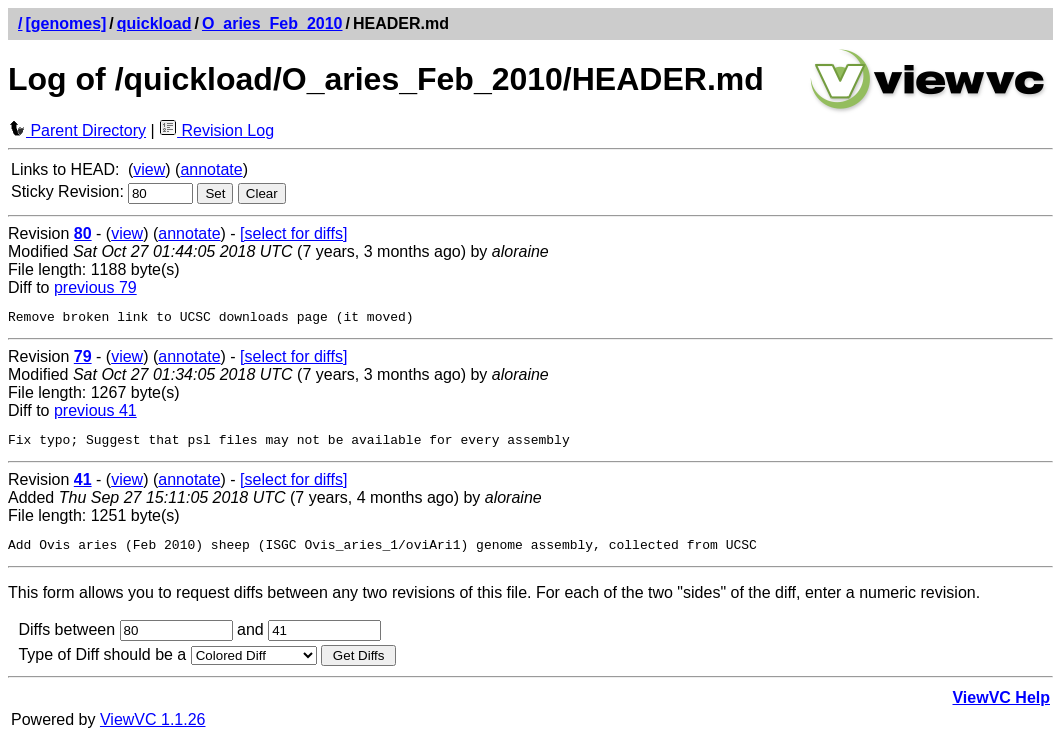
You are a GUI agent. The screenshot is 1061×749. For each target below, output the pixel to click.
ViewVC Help (1001, 706)
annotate (211, 169)
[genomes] (65, 23)
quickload (154, 23)
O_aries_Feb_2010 (272, 23)
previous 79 (95, 287)
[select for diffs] (293, 233)
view (149, 169)
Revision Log (216, 130)
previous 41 (95, 413)
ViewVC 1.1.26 (153, 728)
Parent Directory (77, 130)
